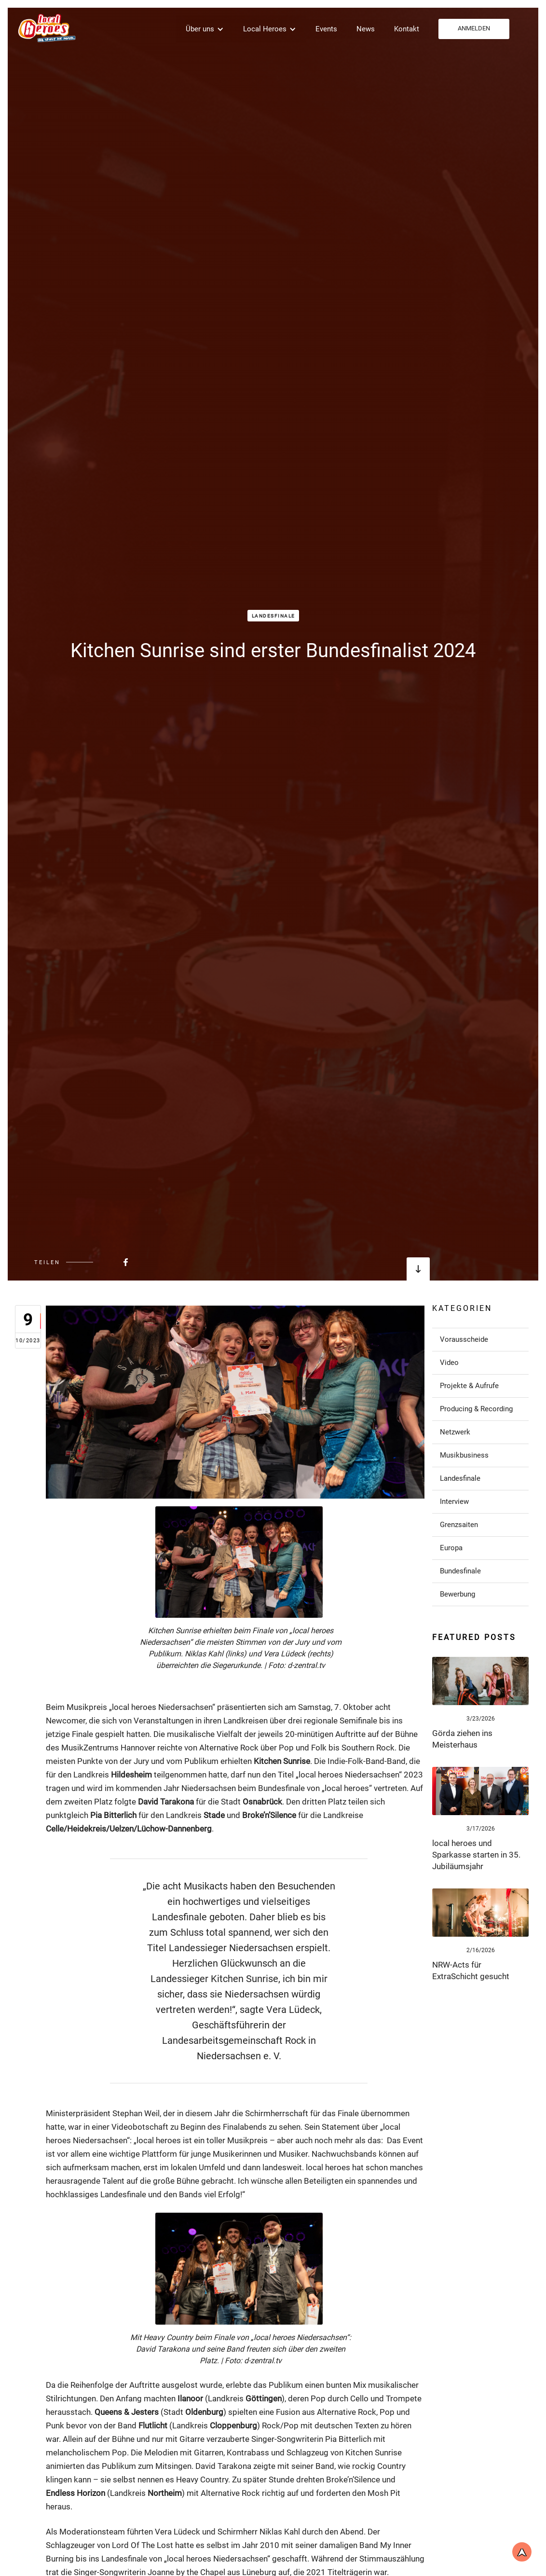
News (365, 29)
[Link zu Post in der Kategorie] (480, 1339)
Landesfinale (273, 616)
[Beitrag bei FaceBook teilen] (102, 1262)
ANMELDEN (474, 28)
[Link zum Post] (480, 1681)
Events (326, 29)
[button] (204, 28)
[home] (46, 28)
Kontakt (406, 29)
